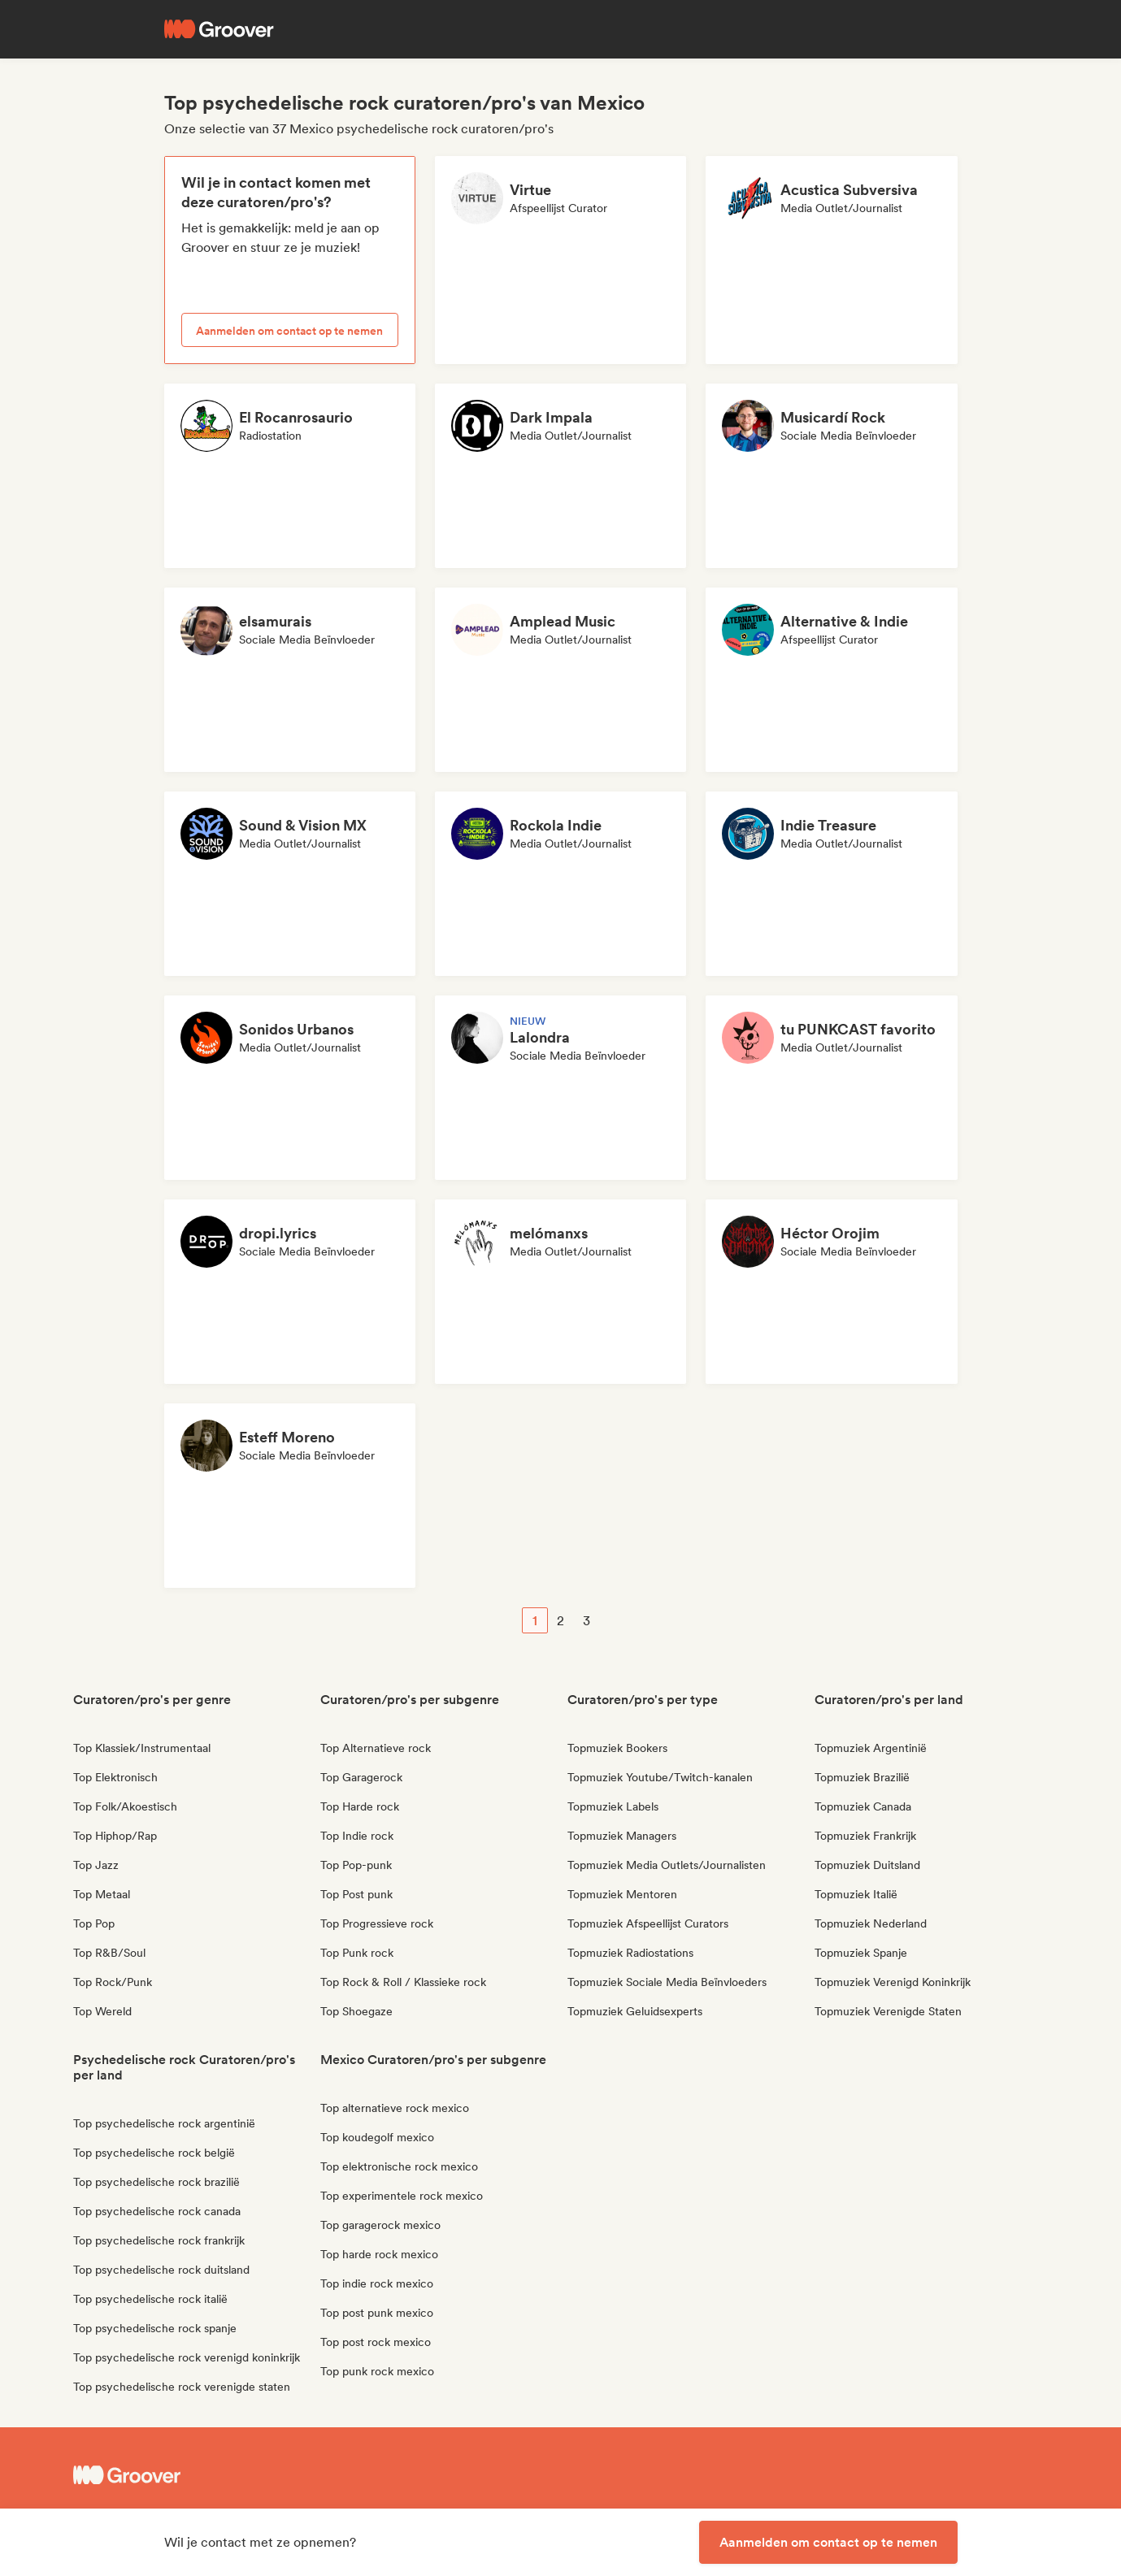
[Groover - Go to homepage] (195, 2475)
